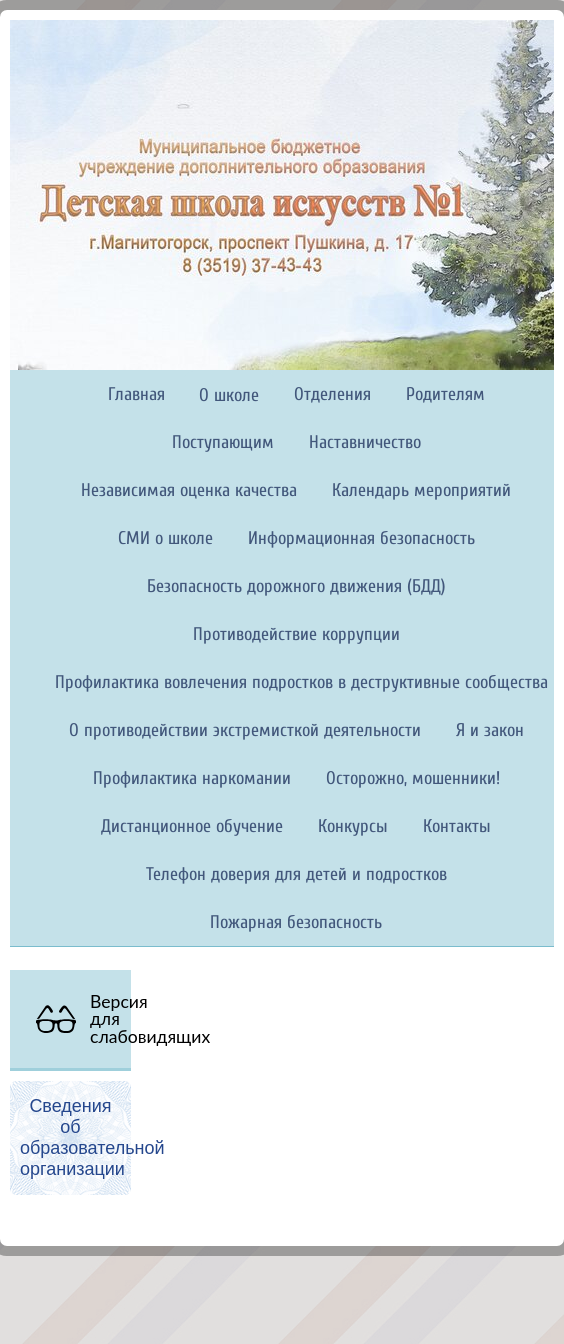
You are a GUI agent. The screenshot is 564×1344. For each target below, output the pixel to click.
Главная (136, 394)
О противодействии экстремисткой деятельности (245, 730)
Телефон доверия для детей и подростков (296, 874)
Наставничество (365, 442)
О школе (229, 395)
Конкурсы (353, 826)
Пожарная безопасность (296, 922)
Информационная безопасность (361, 538)
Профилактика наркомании (192, 778)
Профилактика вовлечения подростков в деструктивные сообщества (301, 682)
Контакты (457, 826)
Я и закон (490, 730)
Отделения (332, 394)
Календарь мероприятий (421, 490)
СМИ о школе (165, 538)
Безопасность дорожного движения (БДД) (296, 586)
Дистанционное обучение (192, 826)
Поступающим (223, 442)
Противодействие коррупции (296, 634)
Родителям (445, 394)
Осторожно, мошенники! (413, 778)
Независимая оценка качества (189, 490)
